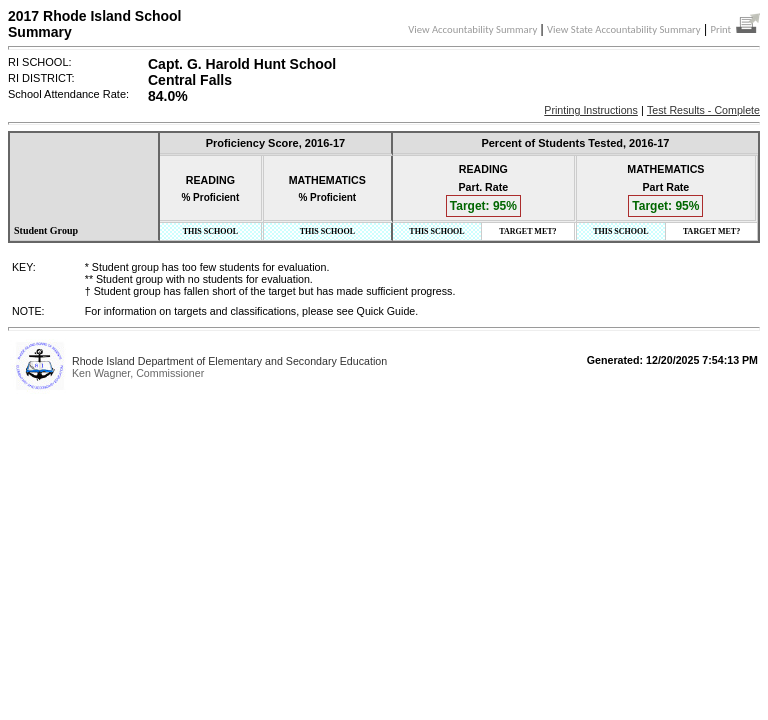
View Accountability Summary (472, 29)
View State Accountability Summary (624, 29)
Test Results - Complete (703, 110)
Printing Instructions (591, 110)
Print (735, 29)
